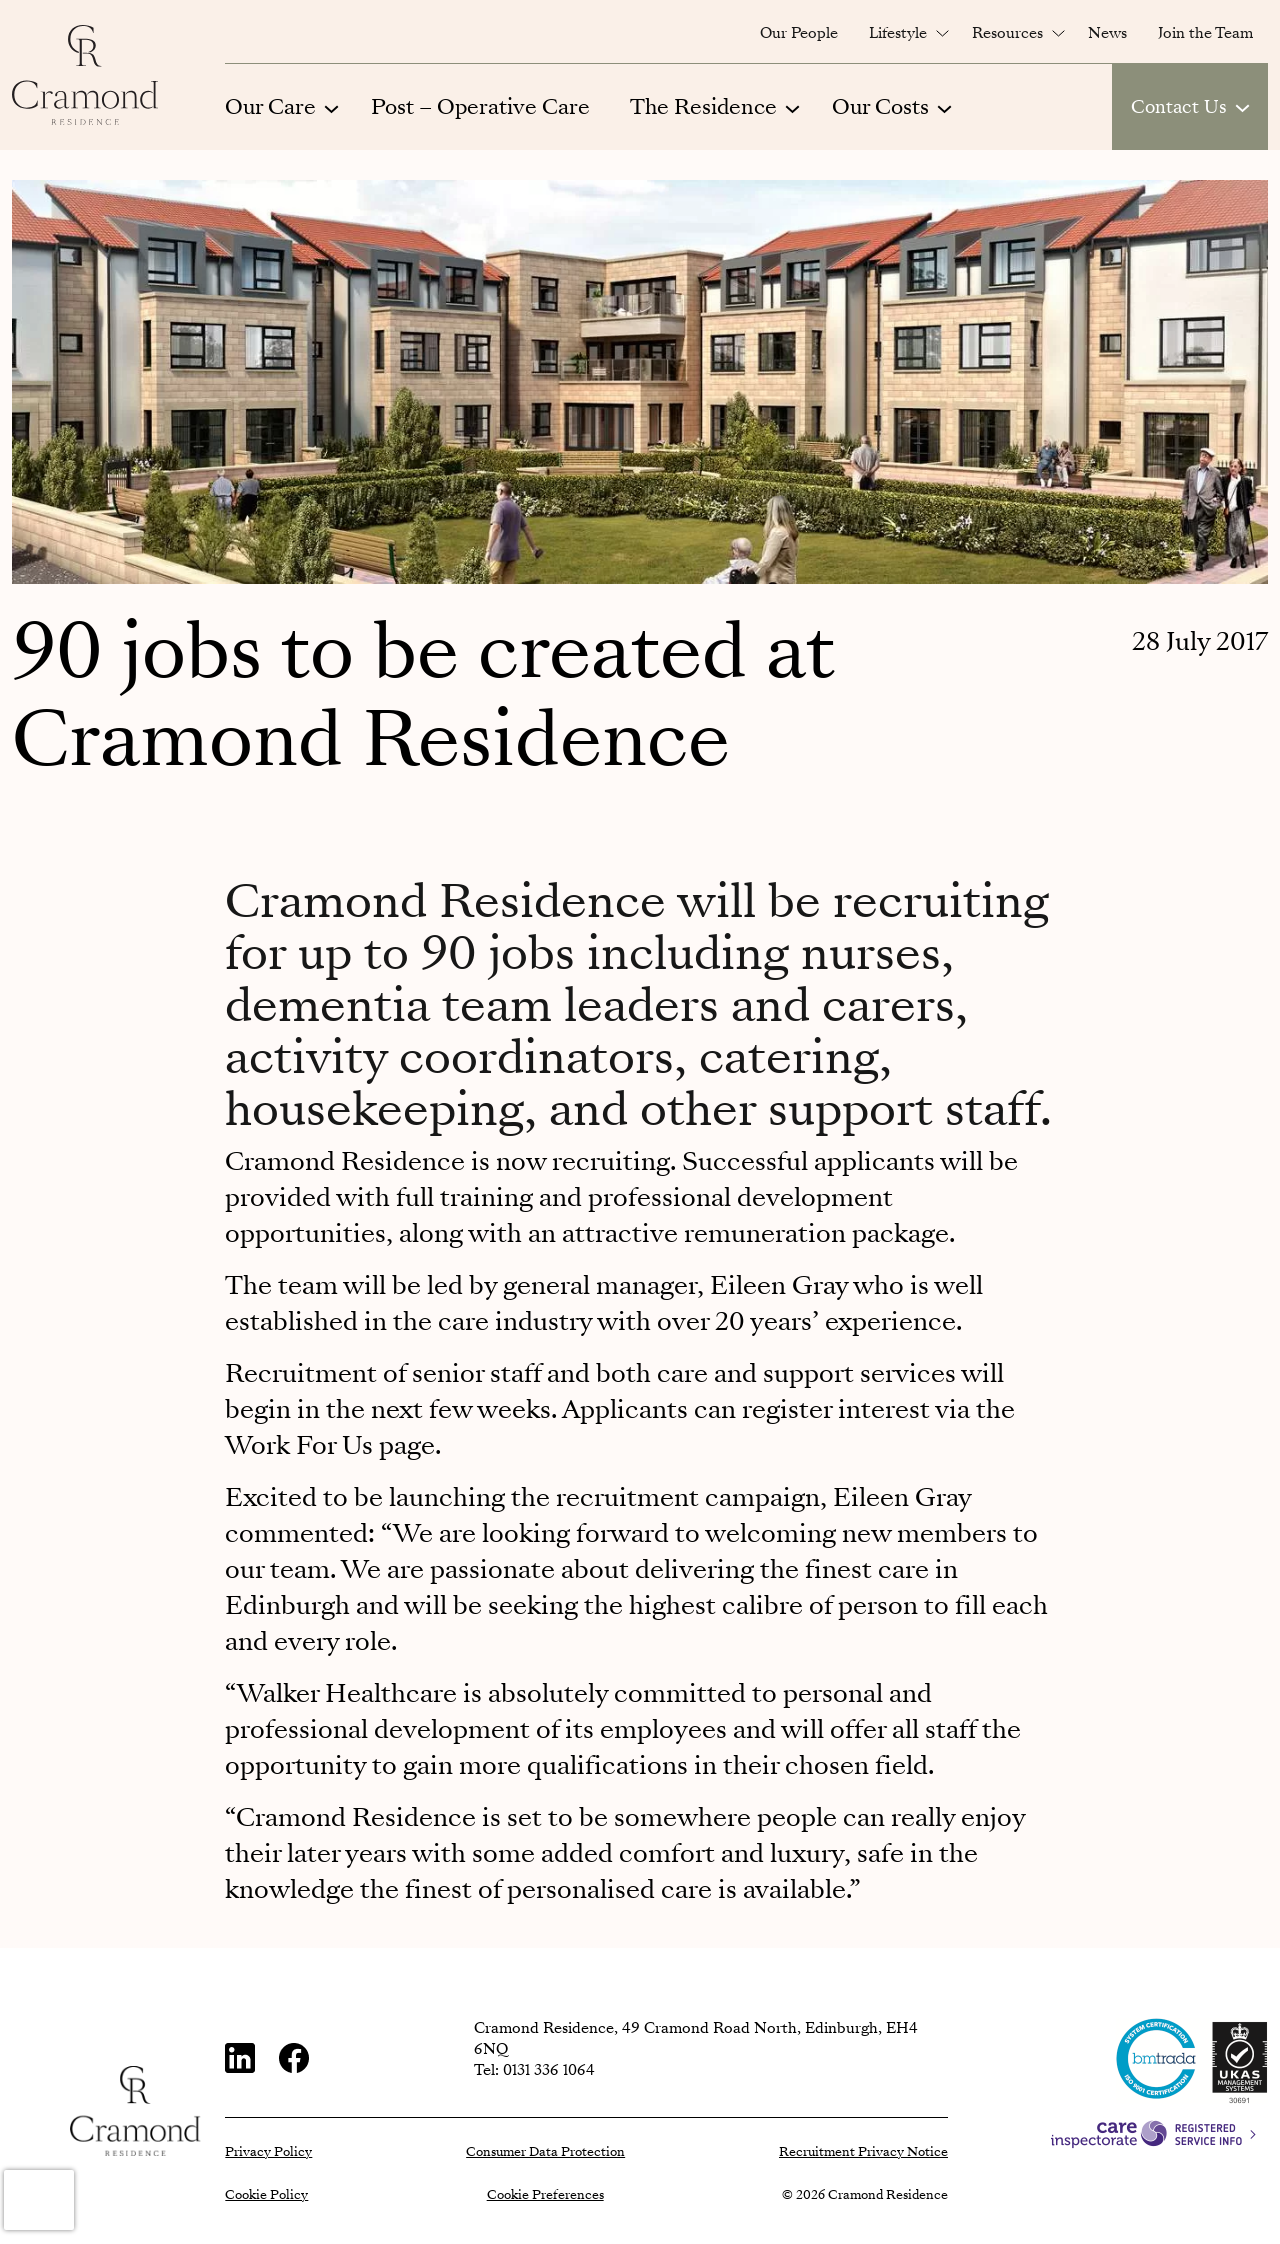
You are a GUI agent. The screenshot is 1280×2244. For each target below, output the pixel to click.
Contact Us (1179, 106)
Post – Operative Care (480, 107)
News (1107, 33)
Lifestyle (898, 33)
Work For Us (299, 1445)
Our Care (270, 107)
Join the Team (1205, 33)
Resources (1007, 33)
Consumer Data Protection (545, 2152)
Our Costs (880, 107)
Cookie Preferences (545, 2195)
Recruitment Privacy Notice (863, 2152)
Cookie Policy (266, 2195)
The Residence (703, 107)
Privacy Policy (268, 2152)
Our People (799, 33)
